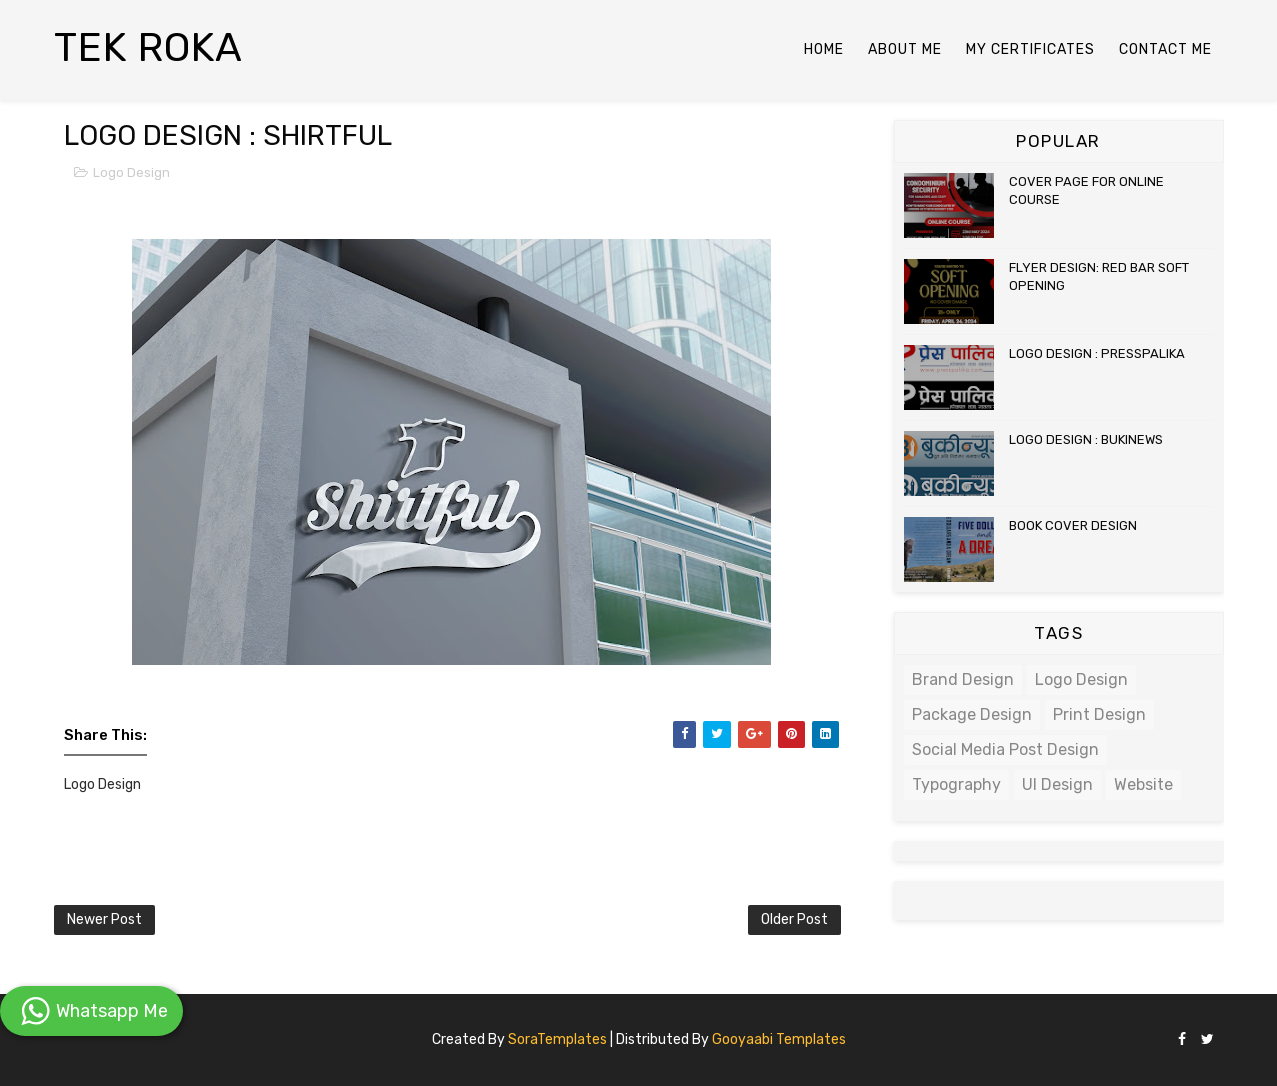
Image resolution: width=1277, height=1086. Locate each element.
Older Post (794, 919)
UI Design (1057, 784)
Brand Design (963, 679)
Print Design (1099, 714)
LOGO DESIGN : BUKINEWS (1086, 439)
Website (1143, 784)
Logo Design (131, 172)
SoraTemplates (557, 1039)
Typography (956, 784)
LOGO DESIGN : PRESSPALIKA (1097, 353)
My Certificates (1030, 49)
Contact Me (1165, 49)
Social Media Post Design (1005, 749)
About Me (905, 49)
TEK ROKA (148, 47)
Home (824, 49)
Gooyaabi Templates (779, 1039)
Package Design (972, 714)
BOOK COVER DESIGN (1073, 525)
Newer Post (104, 919)
